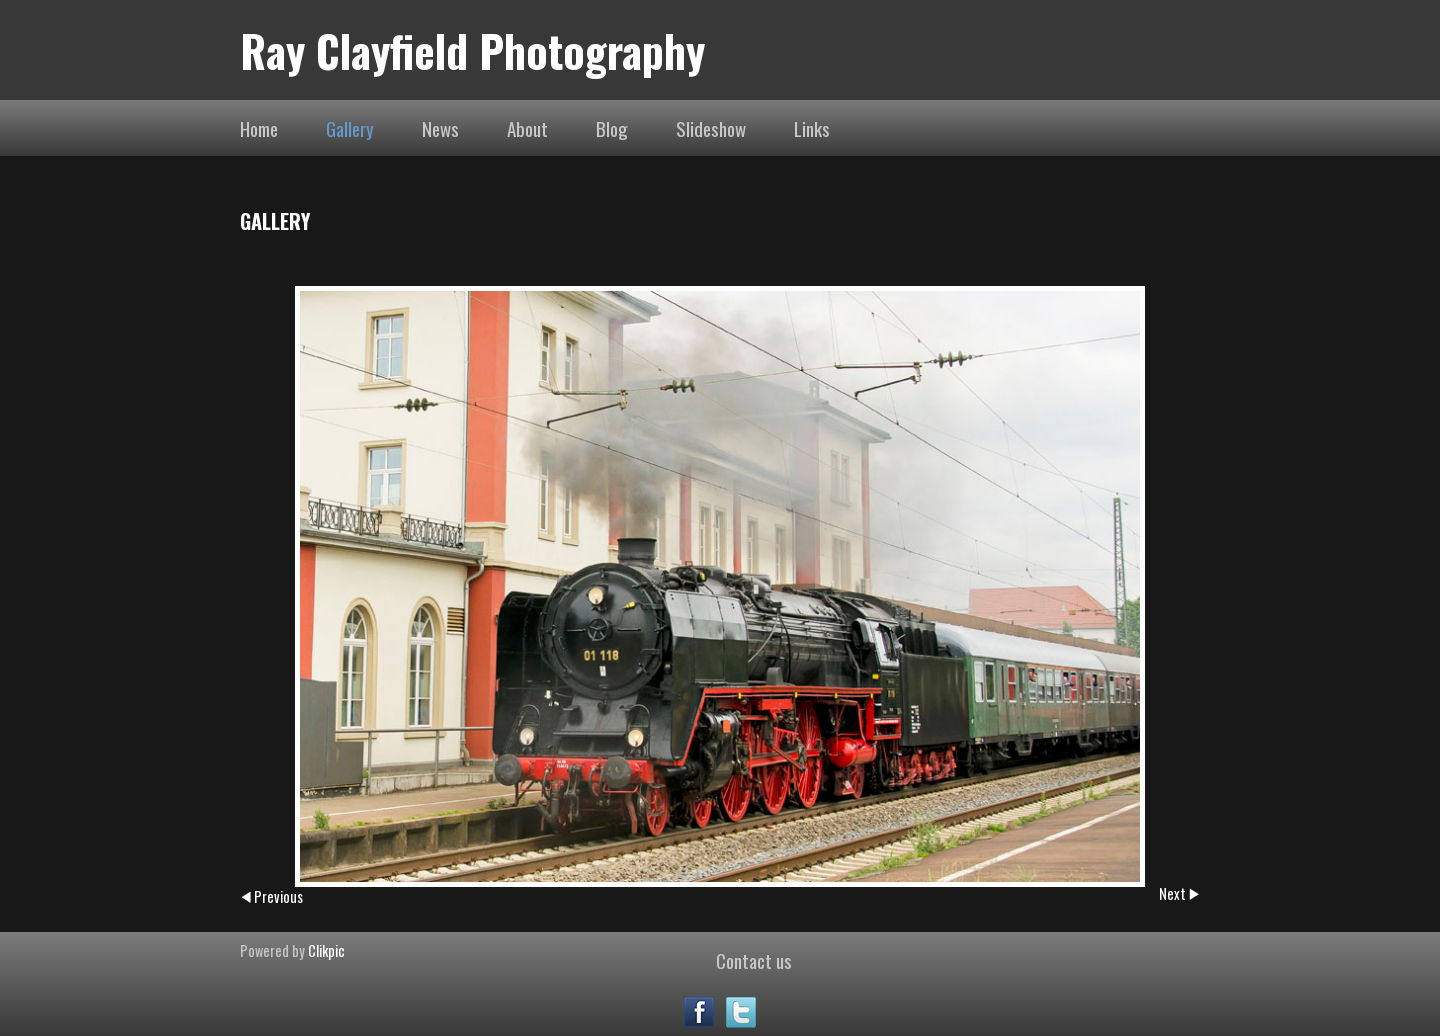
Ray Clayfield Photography (472, 50)
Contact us (754, 960)
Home (259, 128)
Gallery (350, 128)
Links (812, 128)
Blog (612, 128)
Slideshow (711, 128)
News (440, 128)
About (527, 128)
